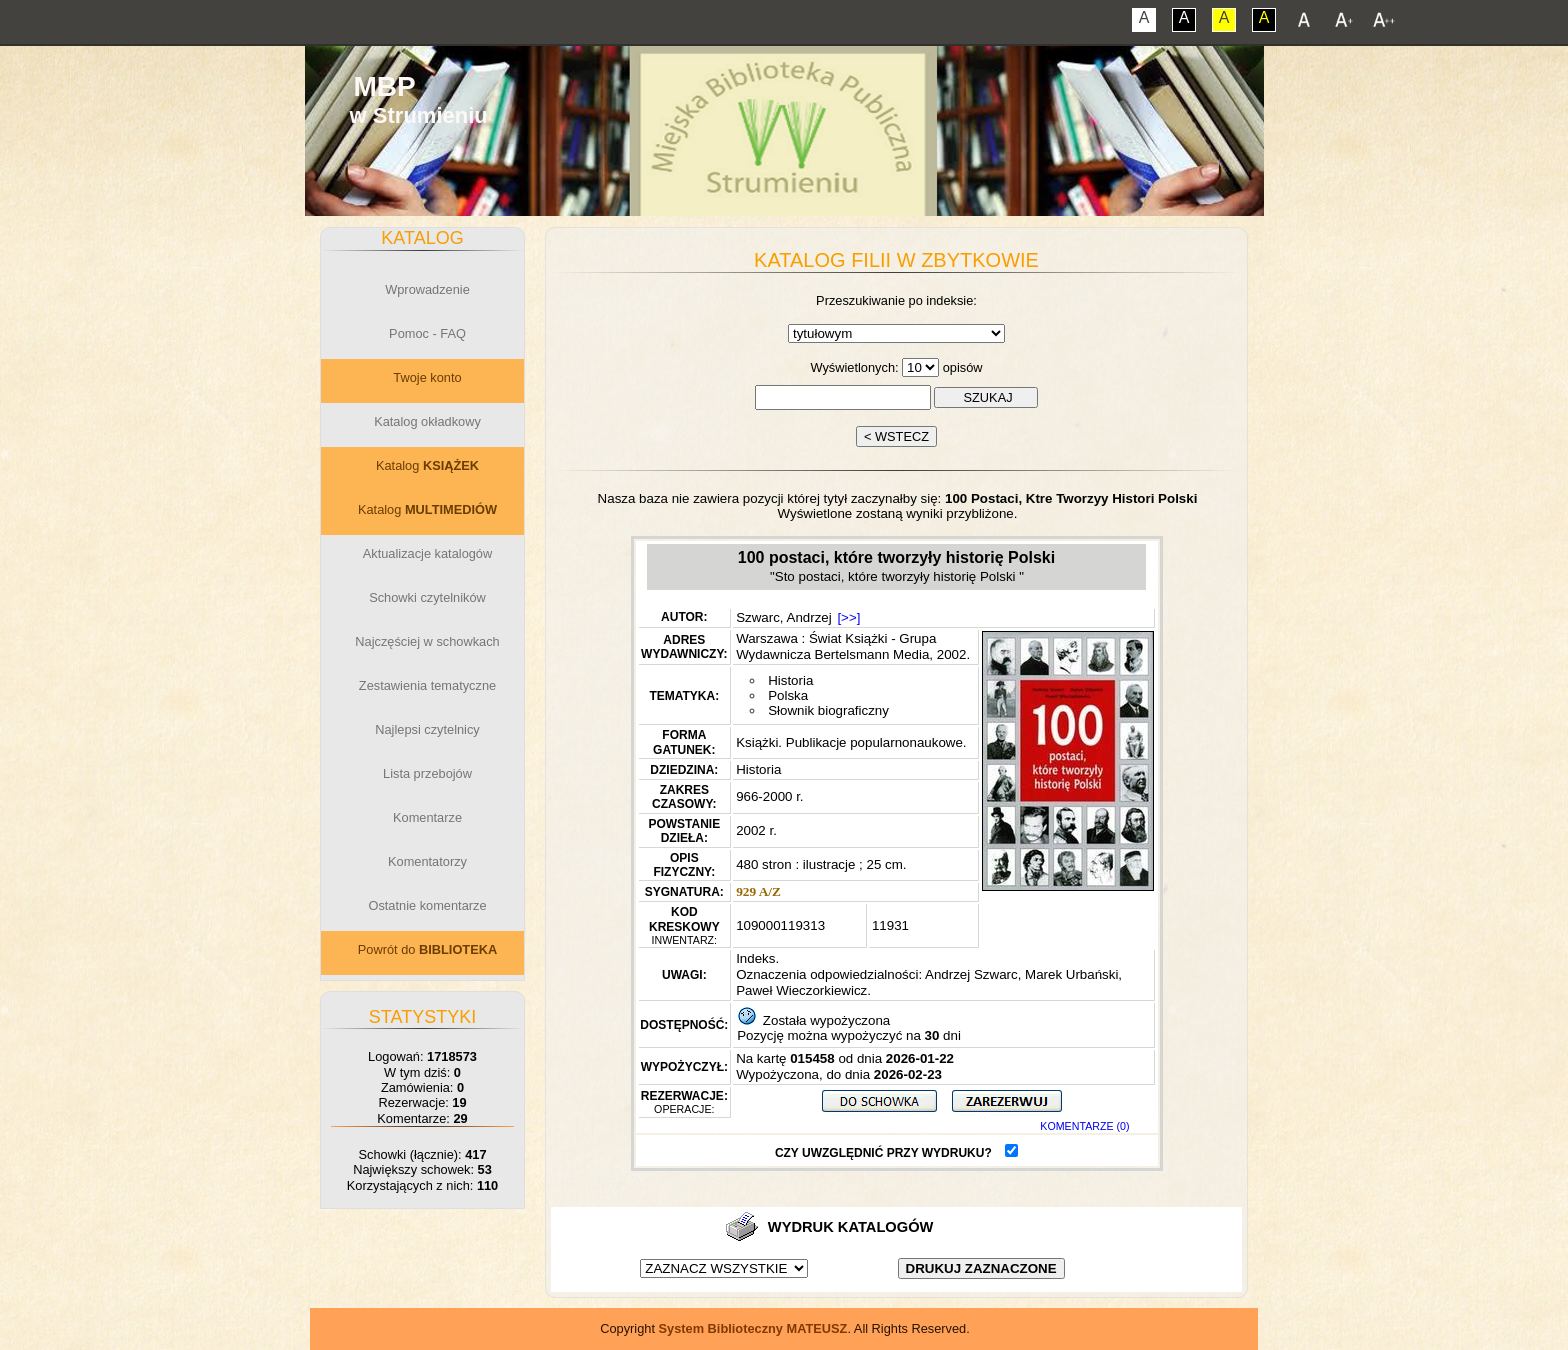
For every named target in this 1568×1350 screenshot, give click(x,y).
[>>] (848, 617)
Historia (790, 680)
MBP (384, 86)
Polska (788, 695)
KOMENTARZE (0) (1084, 1126)
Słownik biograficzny (828, 710)
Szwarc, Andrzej (784, 617)
